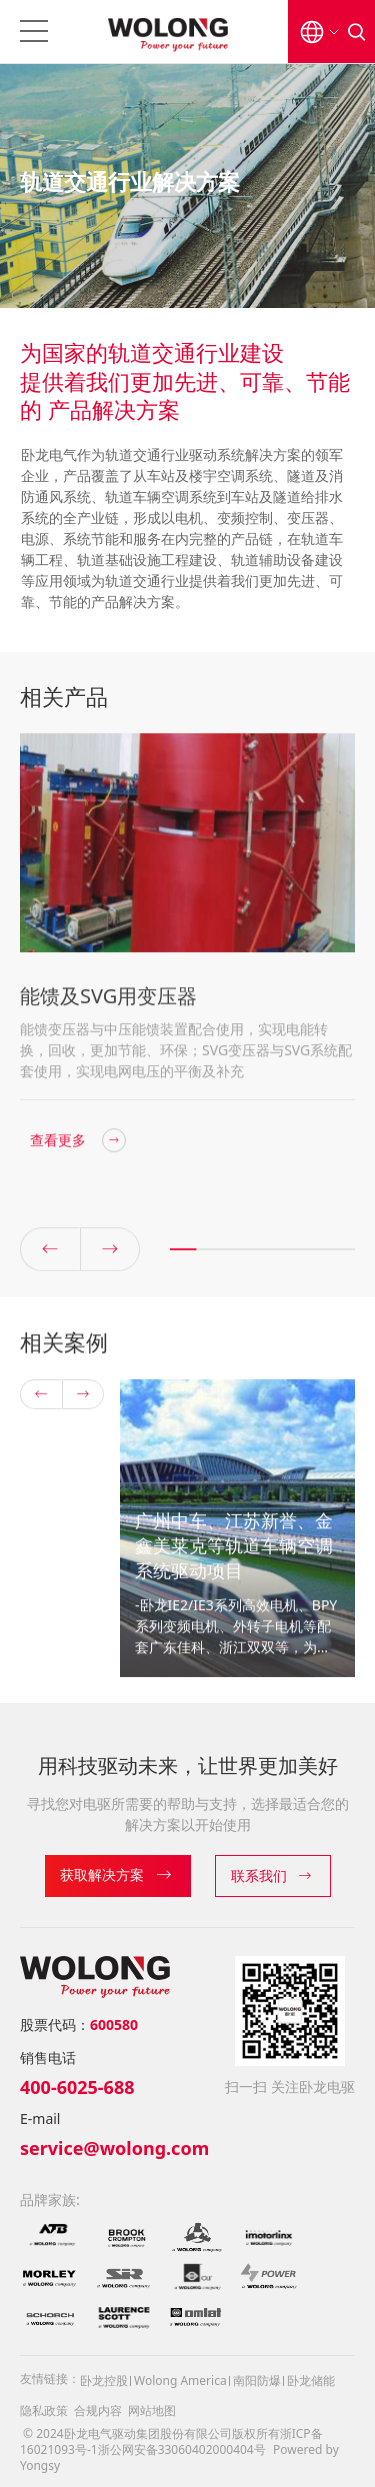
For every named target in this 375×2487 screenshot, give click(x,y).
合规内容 (98, 2410)
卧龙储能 (311, 2380)
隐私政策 (44, 2410)
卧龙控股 (104, 2380)
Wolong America (180, 2380)
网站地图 (152, 2410)
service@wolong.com (114, 2148)
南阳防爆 (257, 2380)
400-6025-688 (77, 2087)
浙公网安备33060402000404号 (182, 2449)
